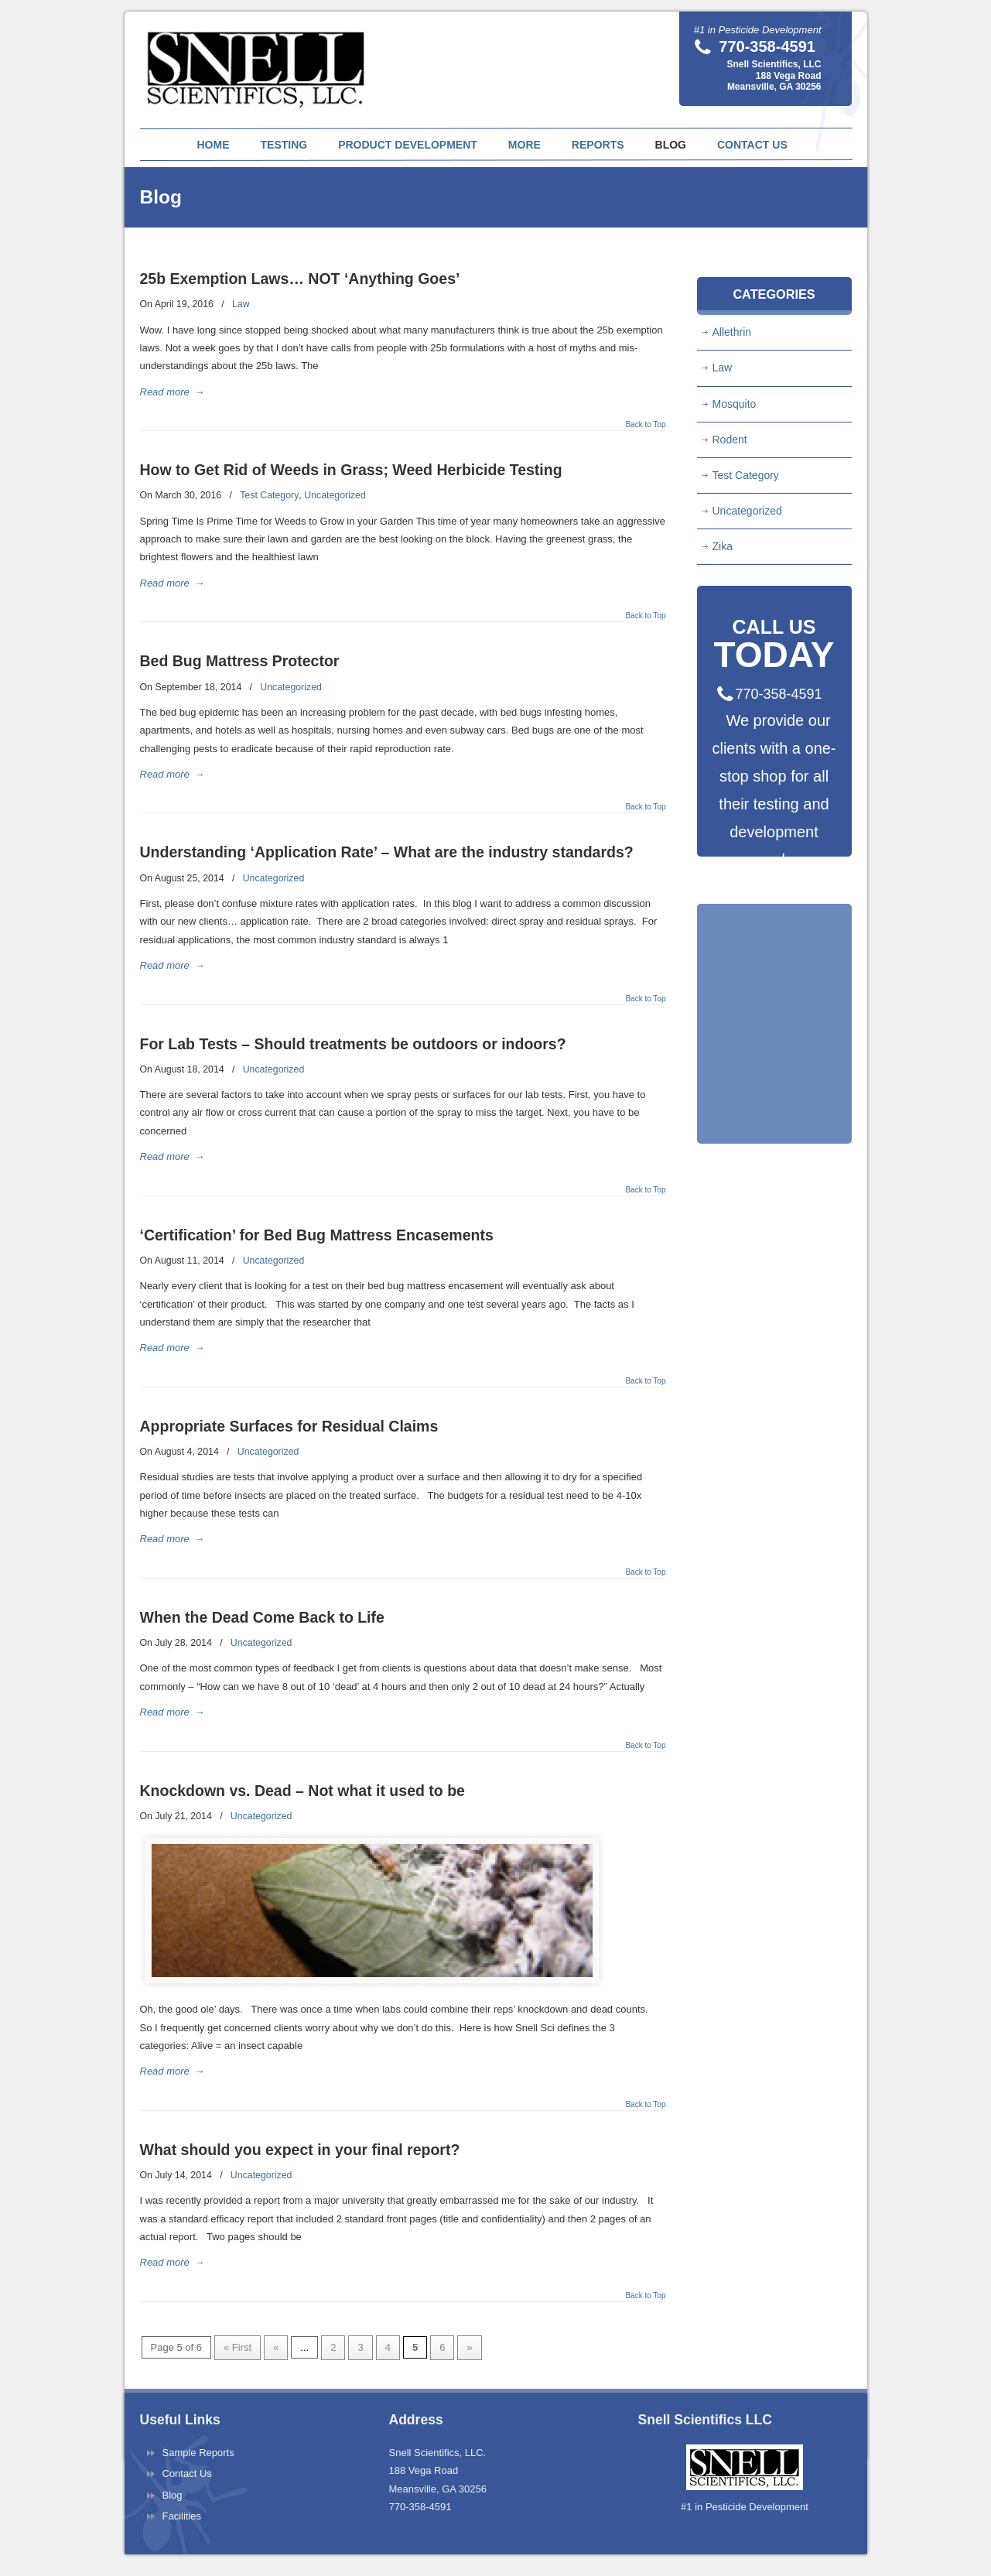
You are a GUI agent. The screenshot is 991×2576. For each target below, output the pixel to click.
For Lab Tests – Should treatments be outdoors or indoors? (353, 1043)
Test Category (269, 495)
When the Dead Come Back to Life (262, 1617)
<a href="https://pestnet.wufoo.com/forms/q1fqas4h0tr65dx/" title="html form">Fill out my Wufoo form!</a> (774, 1058)
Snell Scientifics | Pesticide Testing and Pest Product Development (258, 59)
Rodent (729, 439)
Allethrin (732, 332)
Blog (172, 2495)
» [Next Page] (469, 2347)
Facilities (182, 2516)
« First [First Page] (237, 2347)
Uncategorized (335, 495)
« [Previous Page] (276, 2347)
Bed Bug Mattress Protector (240, 660)
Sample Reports (198, 2452)
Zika (722, 546)
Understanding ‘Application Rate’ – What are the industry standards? (387, 851)
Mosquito (734, 404)
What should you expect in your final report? (300, 2149)
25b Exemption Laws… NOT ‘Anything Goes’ (300, 278)
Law (241, 304)
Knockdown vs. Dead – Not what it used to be (302, 1790)
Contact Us (187, 2473)
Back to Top (645, 425)
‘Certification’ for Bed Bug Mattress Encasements (317, 1235)
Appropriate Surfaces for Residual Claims (289, 1426)
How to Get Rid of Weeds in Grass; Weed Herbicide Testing (351, 469)
